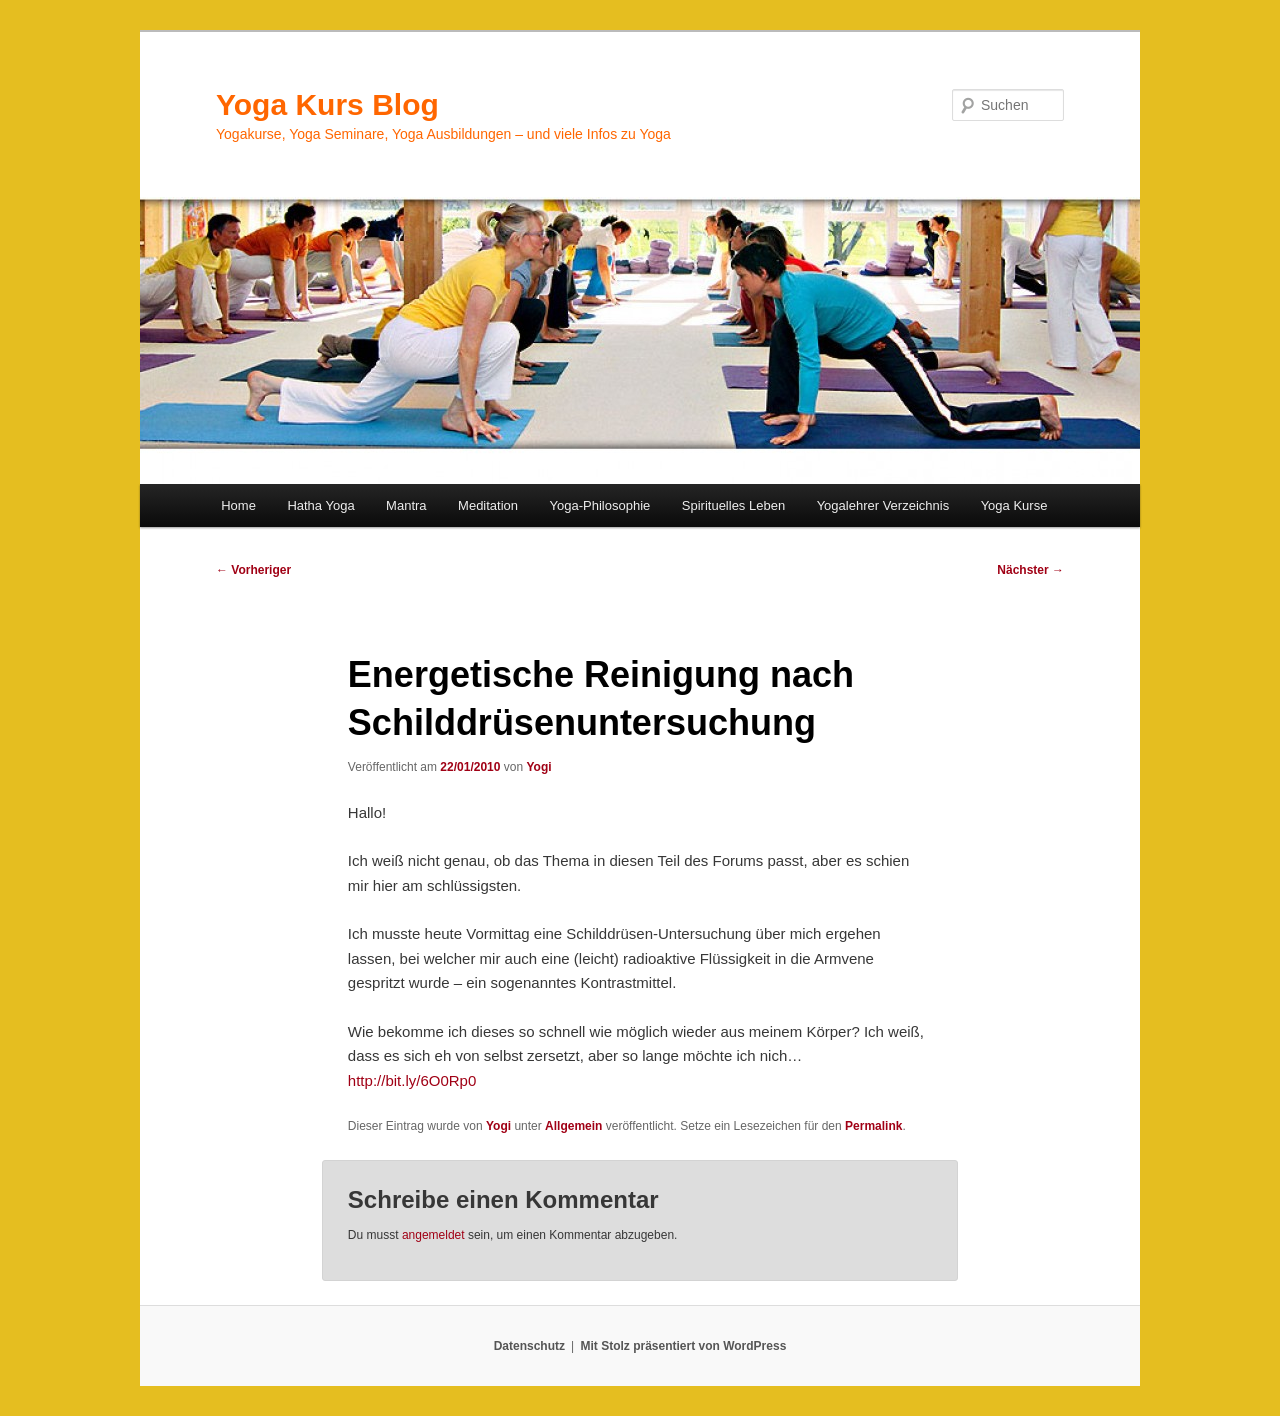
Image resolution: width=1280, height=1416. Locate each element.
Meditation (488, 505)
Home (238, 505)
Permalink (873, 1126)
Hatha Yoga (320, 505)
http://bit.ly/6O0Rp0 (412, 1080)
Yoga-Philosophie (600, 505)
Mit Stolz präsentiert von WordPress (683, 1346)
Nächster (1030, 570)
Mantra (406, 505)
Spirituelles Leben (733, 505)
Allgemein (573, 1126)
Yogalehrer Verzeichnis (883, 505)
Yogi (538, 767)
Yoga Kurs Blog (327, 104)
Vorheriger (253, 570)
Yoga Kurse (1014, 505)
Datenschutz (529, 1346)
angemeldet (433, 1235)
